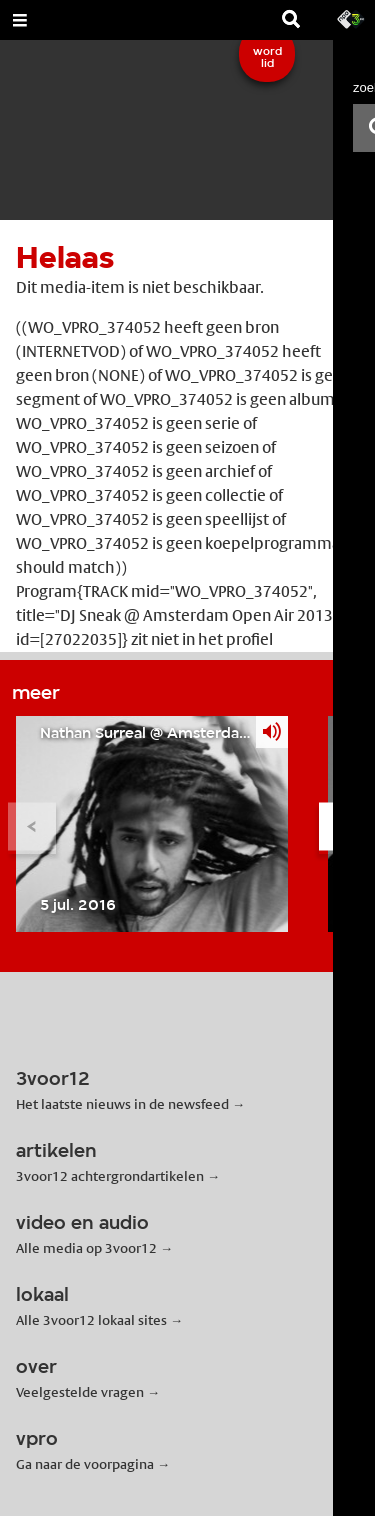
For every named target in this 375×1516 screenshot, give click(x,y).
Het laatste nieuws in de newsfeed (122, 1104)
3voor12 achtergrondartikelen (110, 1176)
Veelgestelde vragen (80, 1392)
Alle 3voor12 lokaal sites (91, 1320)
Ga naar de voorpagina (85, 1464)
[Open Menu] (20, 20)
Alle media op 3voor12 (86, 1248)
